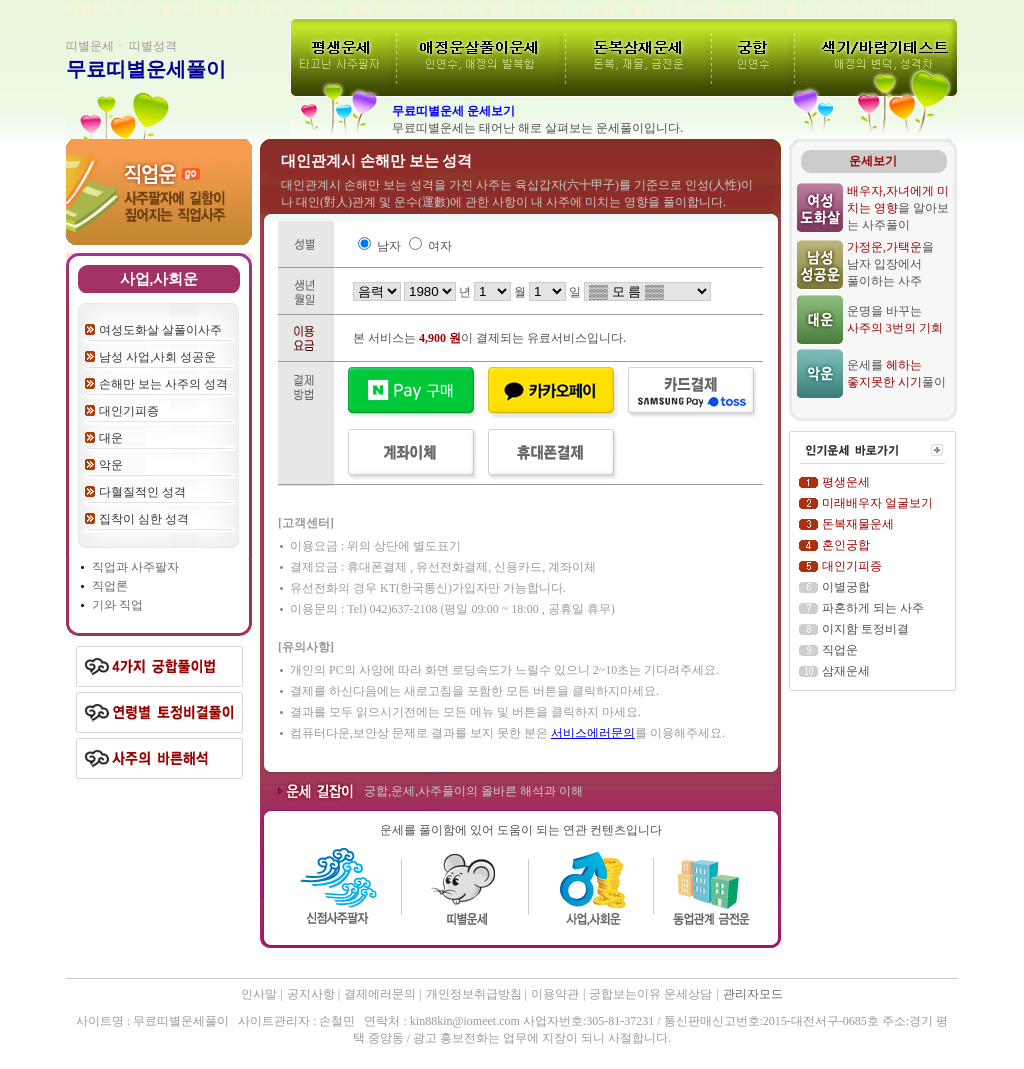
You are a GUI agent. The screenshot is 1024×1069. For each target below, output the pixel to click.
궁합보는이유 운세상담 (650, 994)
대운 (111, 438)
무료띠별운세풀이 (146, 69)
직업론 (110, 586)
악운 (111, 465)
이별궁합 (846, 587)
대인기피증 (129, 411)
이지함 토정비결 (865, 629)
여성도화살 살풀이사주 (160, 330)
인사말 (259, 994)
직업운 (840, 650)
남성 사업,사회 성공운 (157, 357)
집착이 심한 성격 (144, 519)
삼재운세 (846, 671)
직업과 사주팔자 (135, 567)
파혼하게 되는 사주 (873, 608)
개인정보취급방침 (475, 994)
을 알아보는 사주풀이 (898, 208)
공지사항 (312, 994)
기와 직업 (117, 605)
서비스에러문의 (593, 733)
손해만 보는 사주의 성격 (163, 384)
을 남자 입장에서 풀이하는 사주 (890, 264)
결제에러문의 (381, 994)
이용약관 (555, 994)
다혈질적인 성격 (142, 492)
